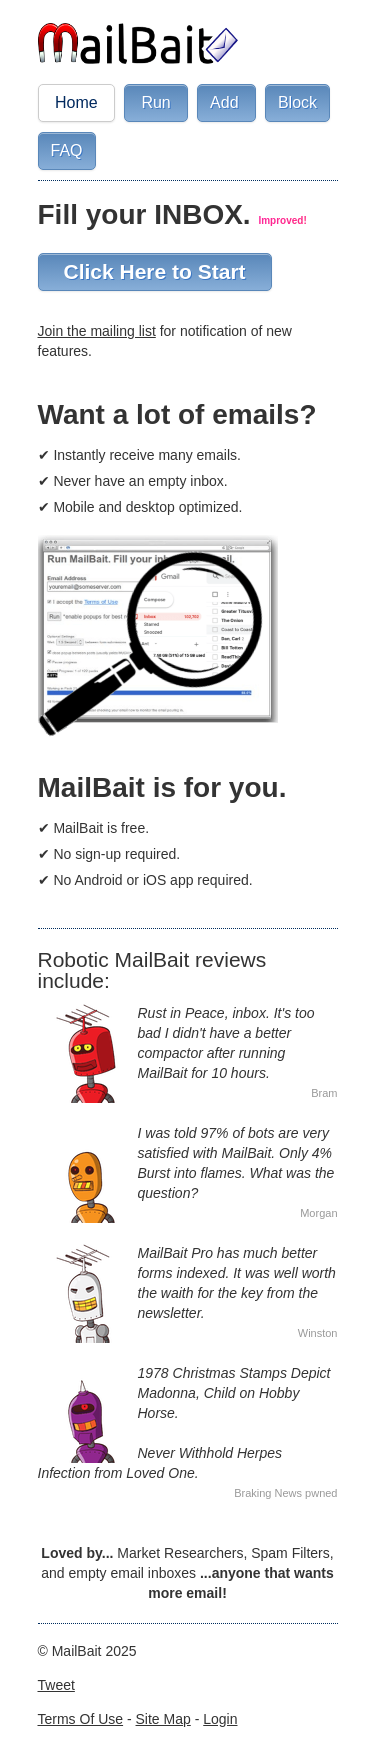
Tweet (56, 1685)
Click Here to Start (155, 271)
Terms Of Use (81, 1719)
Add (226, 102)
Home (77, 102)
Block (297, 102)
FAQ (67, 150)
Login (220, 1719)
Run (156, 102)
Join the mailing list (97, 331)
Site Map (163, 1719)
